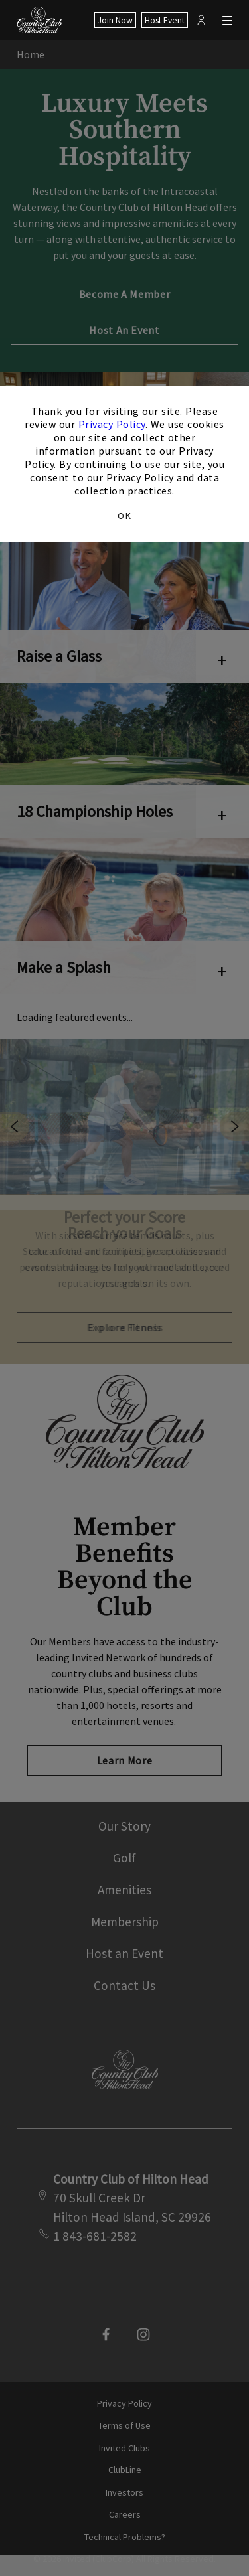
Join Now (115, 20)
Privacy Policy (111, 424)
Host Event (165, 20)
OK (124, 516)
